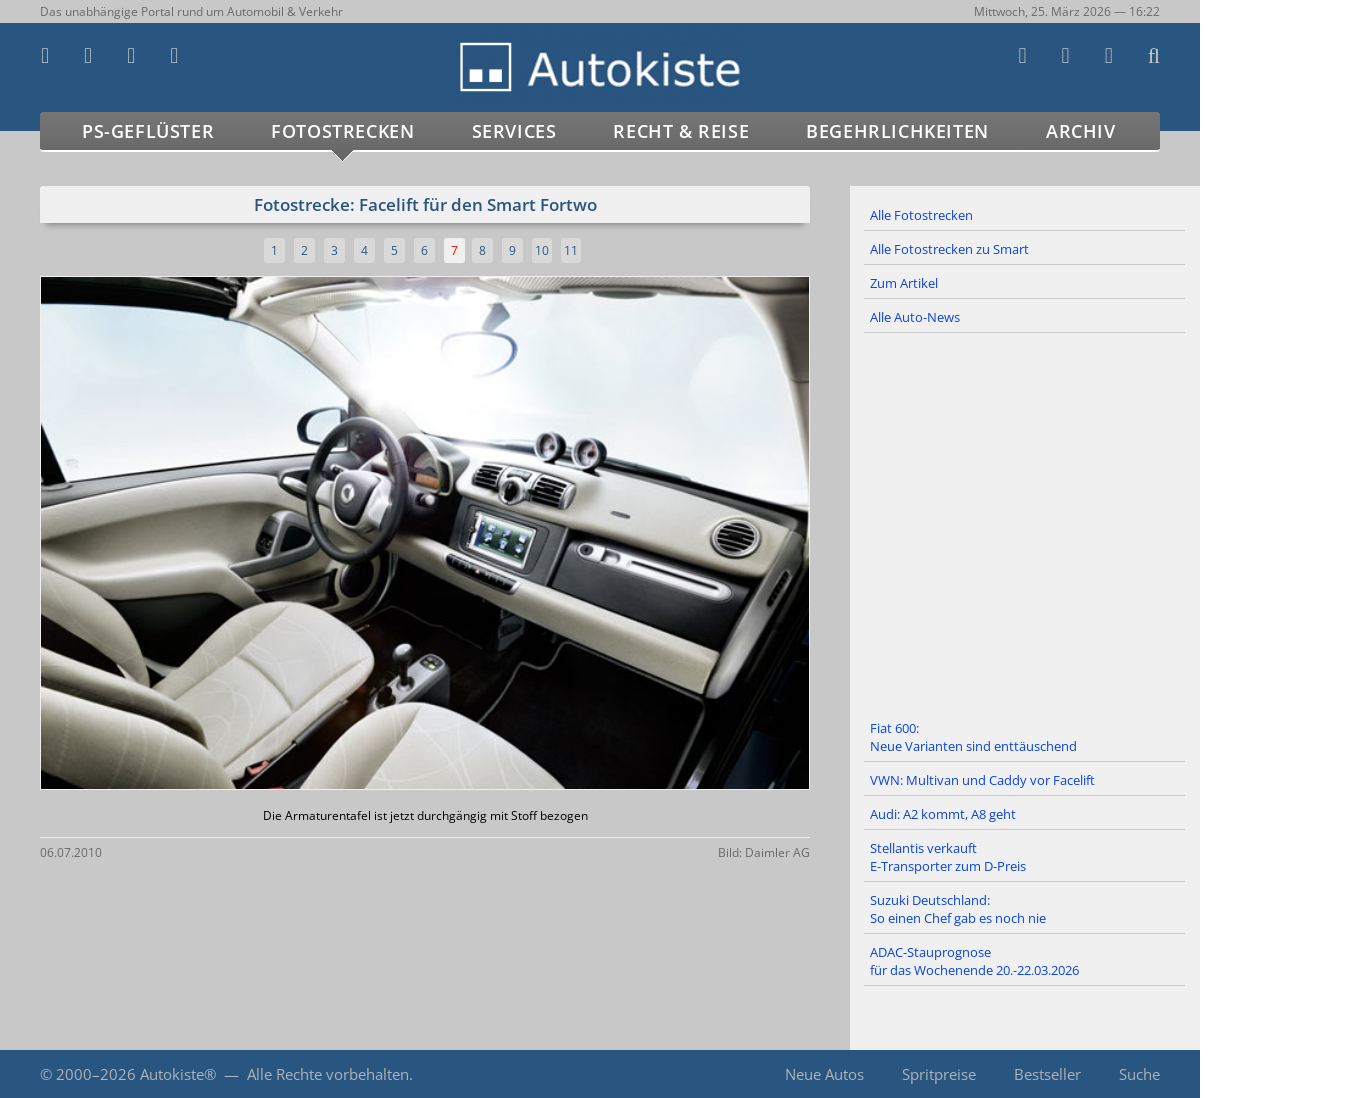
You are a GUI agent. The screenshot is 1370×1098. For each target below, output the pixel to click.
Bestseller (1047, 1074)
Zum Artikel (904, 283)
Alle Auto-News (915, 317)
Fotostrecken (342, 131)
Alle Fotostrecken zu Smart (949, 249)
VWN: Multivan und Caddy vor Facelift (982, 780)
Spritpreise (939, 1074)
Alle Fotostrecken (921, 215)
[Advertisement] (1025, 523)
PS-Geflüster (148, 131)
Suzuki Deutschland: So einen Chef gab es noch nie (958, 909)
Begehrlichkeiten (897, 131)
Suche (1139, 1074)
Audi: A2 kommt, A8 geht (943, 814)
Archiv (1081, 131)
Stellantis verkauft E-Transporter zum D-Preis (948, 857)
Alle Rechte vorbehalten (328, 1074)
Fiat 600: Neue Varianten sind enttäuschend (973, 737)
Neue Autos (824, 1074)
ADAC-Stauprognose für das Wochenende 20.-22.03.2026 (974, 961)
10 (542, 250)
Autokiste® (178, 1074)
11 (571, 250)
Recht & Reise (681, 131)
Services (514, 131)
